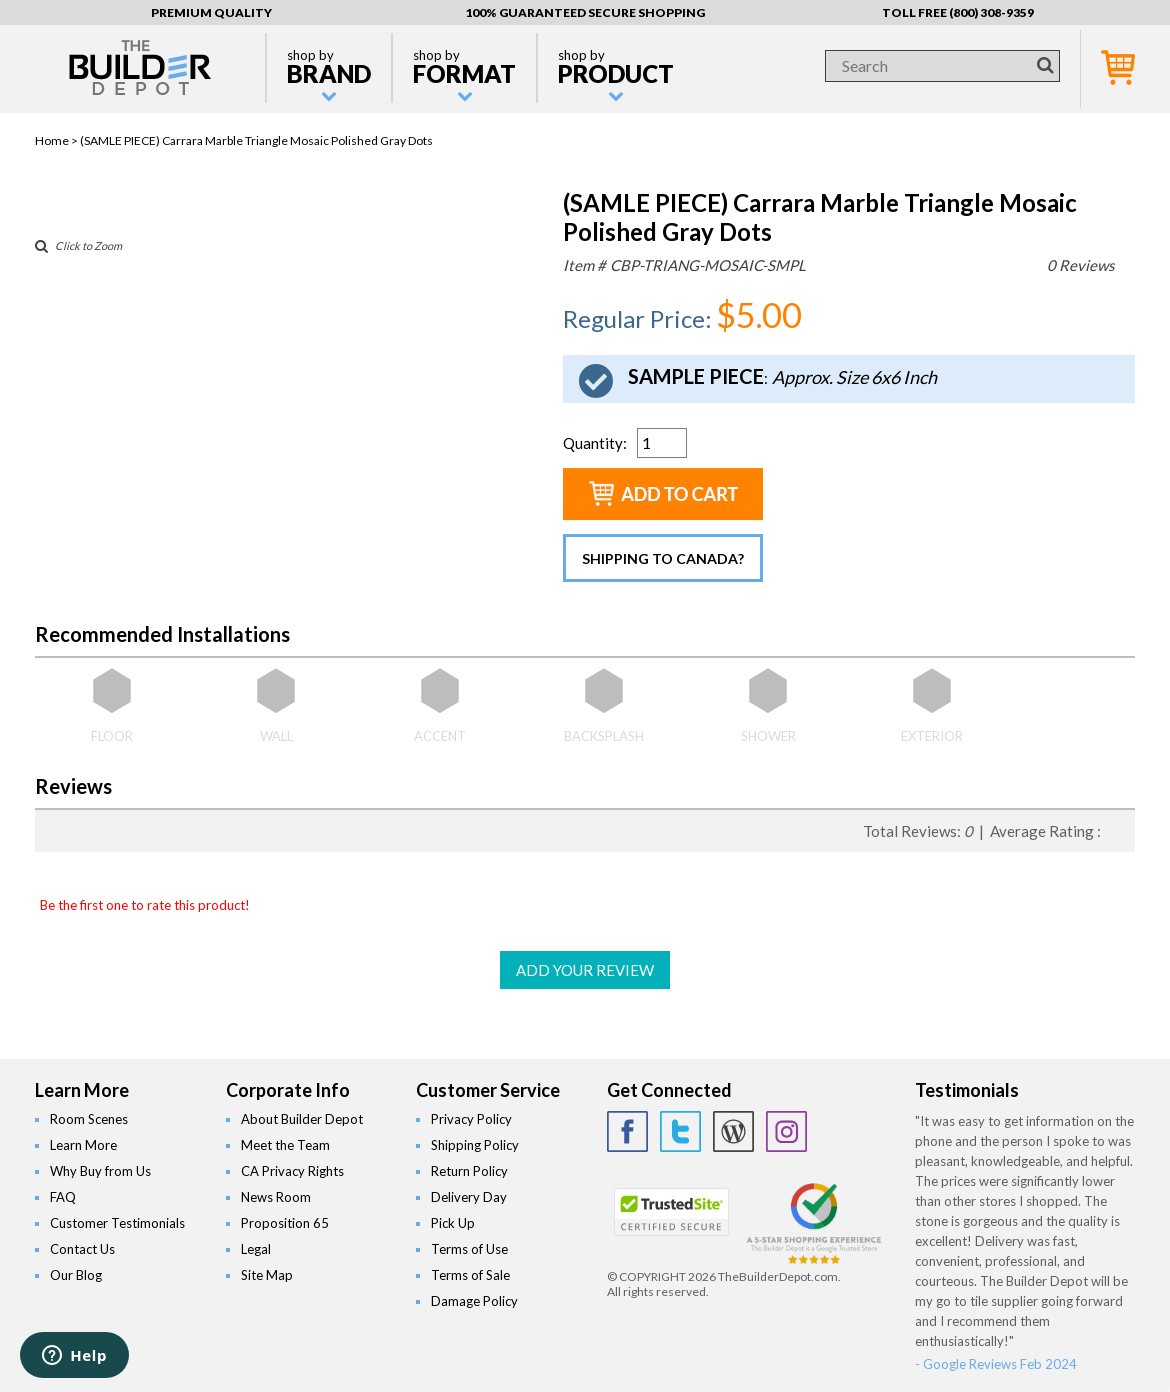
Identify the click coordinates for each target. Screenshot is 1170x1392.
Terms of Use (469, 1249)
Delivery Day (469, 1197)
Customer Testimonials (117, 1223)
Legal (256, 1249)
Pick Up (453, 1223)
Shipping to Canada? (663, 558)
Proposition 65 (285, 1223)
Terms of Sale (470, 1275)
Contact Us (82, 1249)
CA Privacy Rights (292, 1171)
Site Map (267, 1275)
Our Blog (76, 1275)
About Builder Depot (302, 1119)
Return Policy (469, 1171)
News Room (276, 1197)
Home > (57, 140)
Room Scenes (89, 1119)
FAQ (63, 1197)
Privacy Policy (471, 1119)
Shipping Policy (475, 1145)
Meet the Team (285, 1145)
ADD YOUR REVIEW (585, 970)
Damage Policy (474, 1301)
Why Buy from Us (100, 1171)
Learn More (83, 1145)
